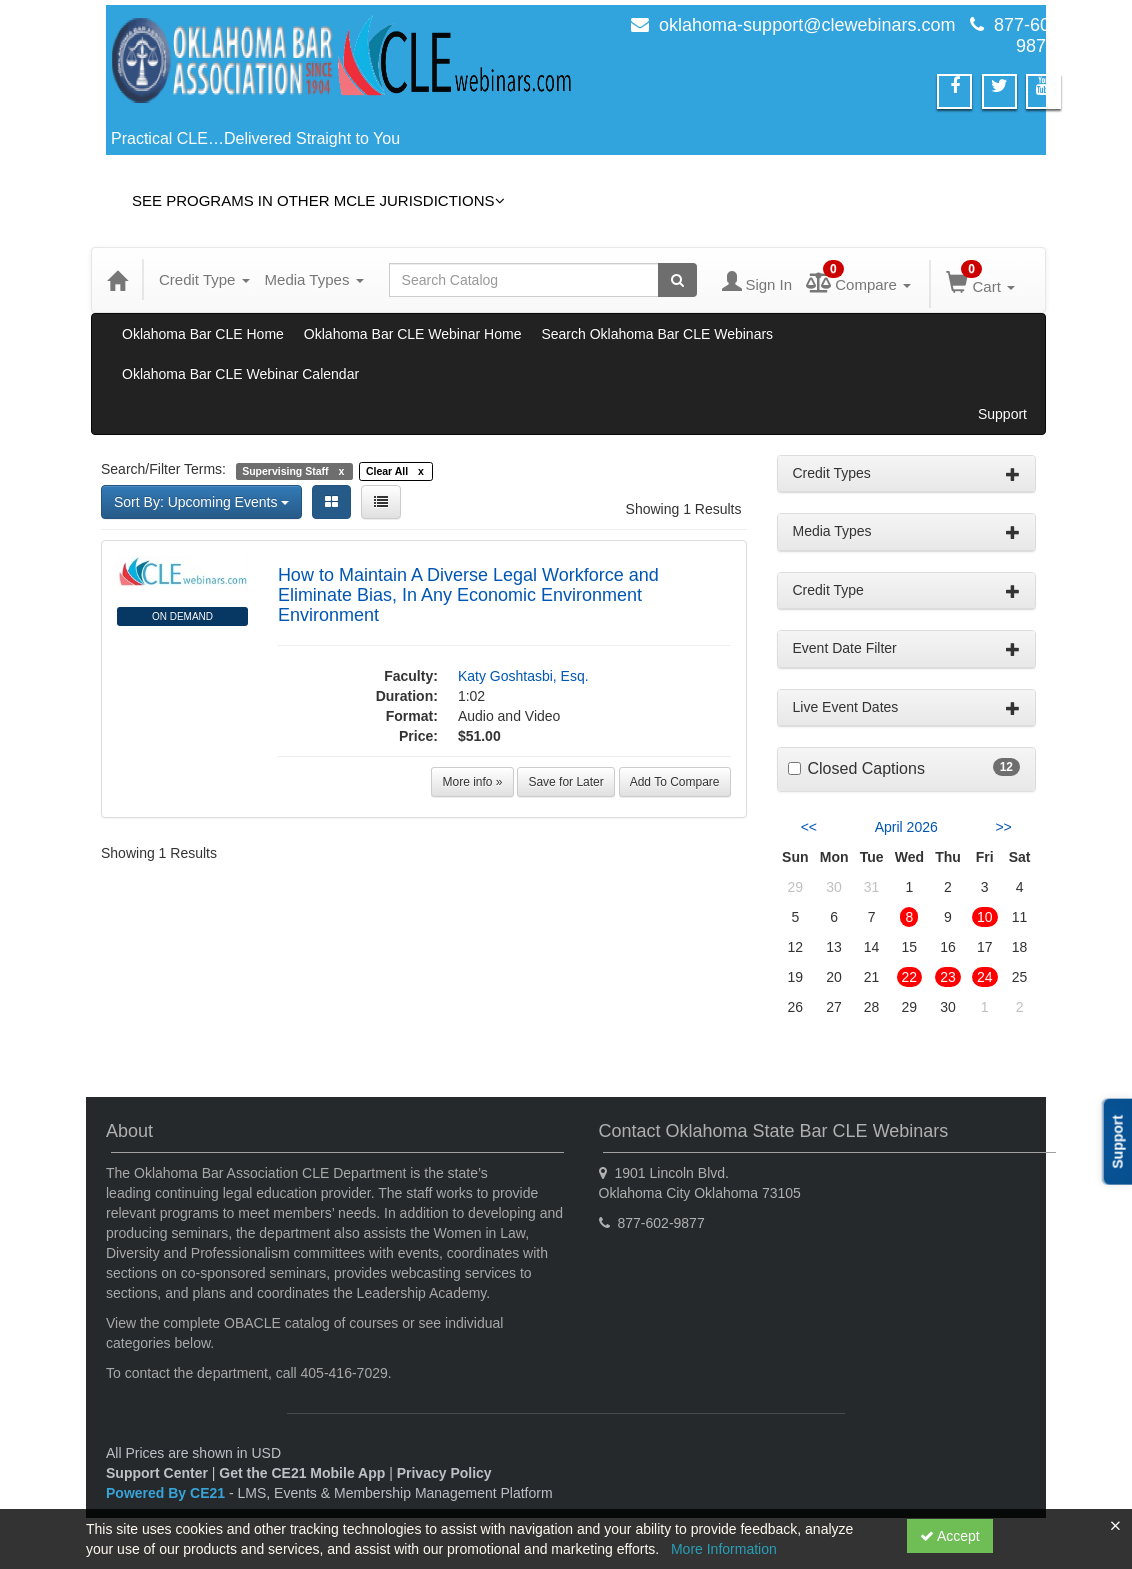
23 (948, 977)
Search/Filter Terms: (163, 469)
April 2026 (906, 827)
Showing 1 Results (684, 509)
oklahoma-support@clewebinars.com (807, 25)
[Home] (117, 280)
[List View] (381, 502)
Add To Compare (675, 782)
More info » (472, 782)
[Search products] (677, 280)
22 (910, 977)
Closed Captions (866, 768)
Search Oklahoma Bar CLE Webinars (657, 334)
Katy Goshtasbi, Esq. (523, 676)
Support (1002, 414)
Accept (950, 1536)
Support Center (157, 1473)
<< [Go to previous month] (809, 827)
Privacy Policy (444, 1473)
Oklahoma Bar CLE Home (203, 334)
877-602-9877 (1030, 35)
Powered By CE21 (167, 1493)
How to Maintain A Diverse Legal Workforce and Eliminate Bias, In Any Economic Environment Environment (468, 595)
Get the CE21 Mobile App (302, 1473)
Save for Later (565, 782)
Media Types (314, 279)
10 (985, 917)
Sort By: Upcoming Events (201, 502)
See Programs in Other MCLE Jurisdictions (318, 200)
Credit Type (204, 279)
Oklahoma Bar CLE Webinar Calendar (240, 374)
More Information (724, 1549)
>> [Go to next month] (1003, 827)
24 (985, 977)
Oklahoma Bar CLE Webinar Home (413, 334)
